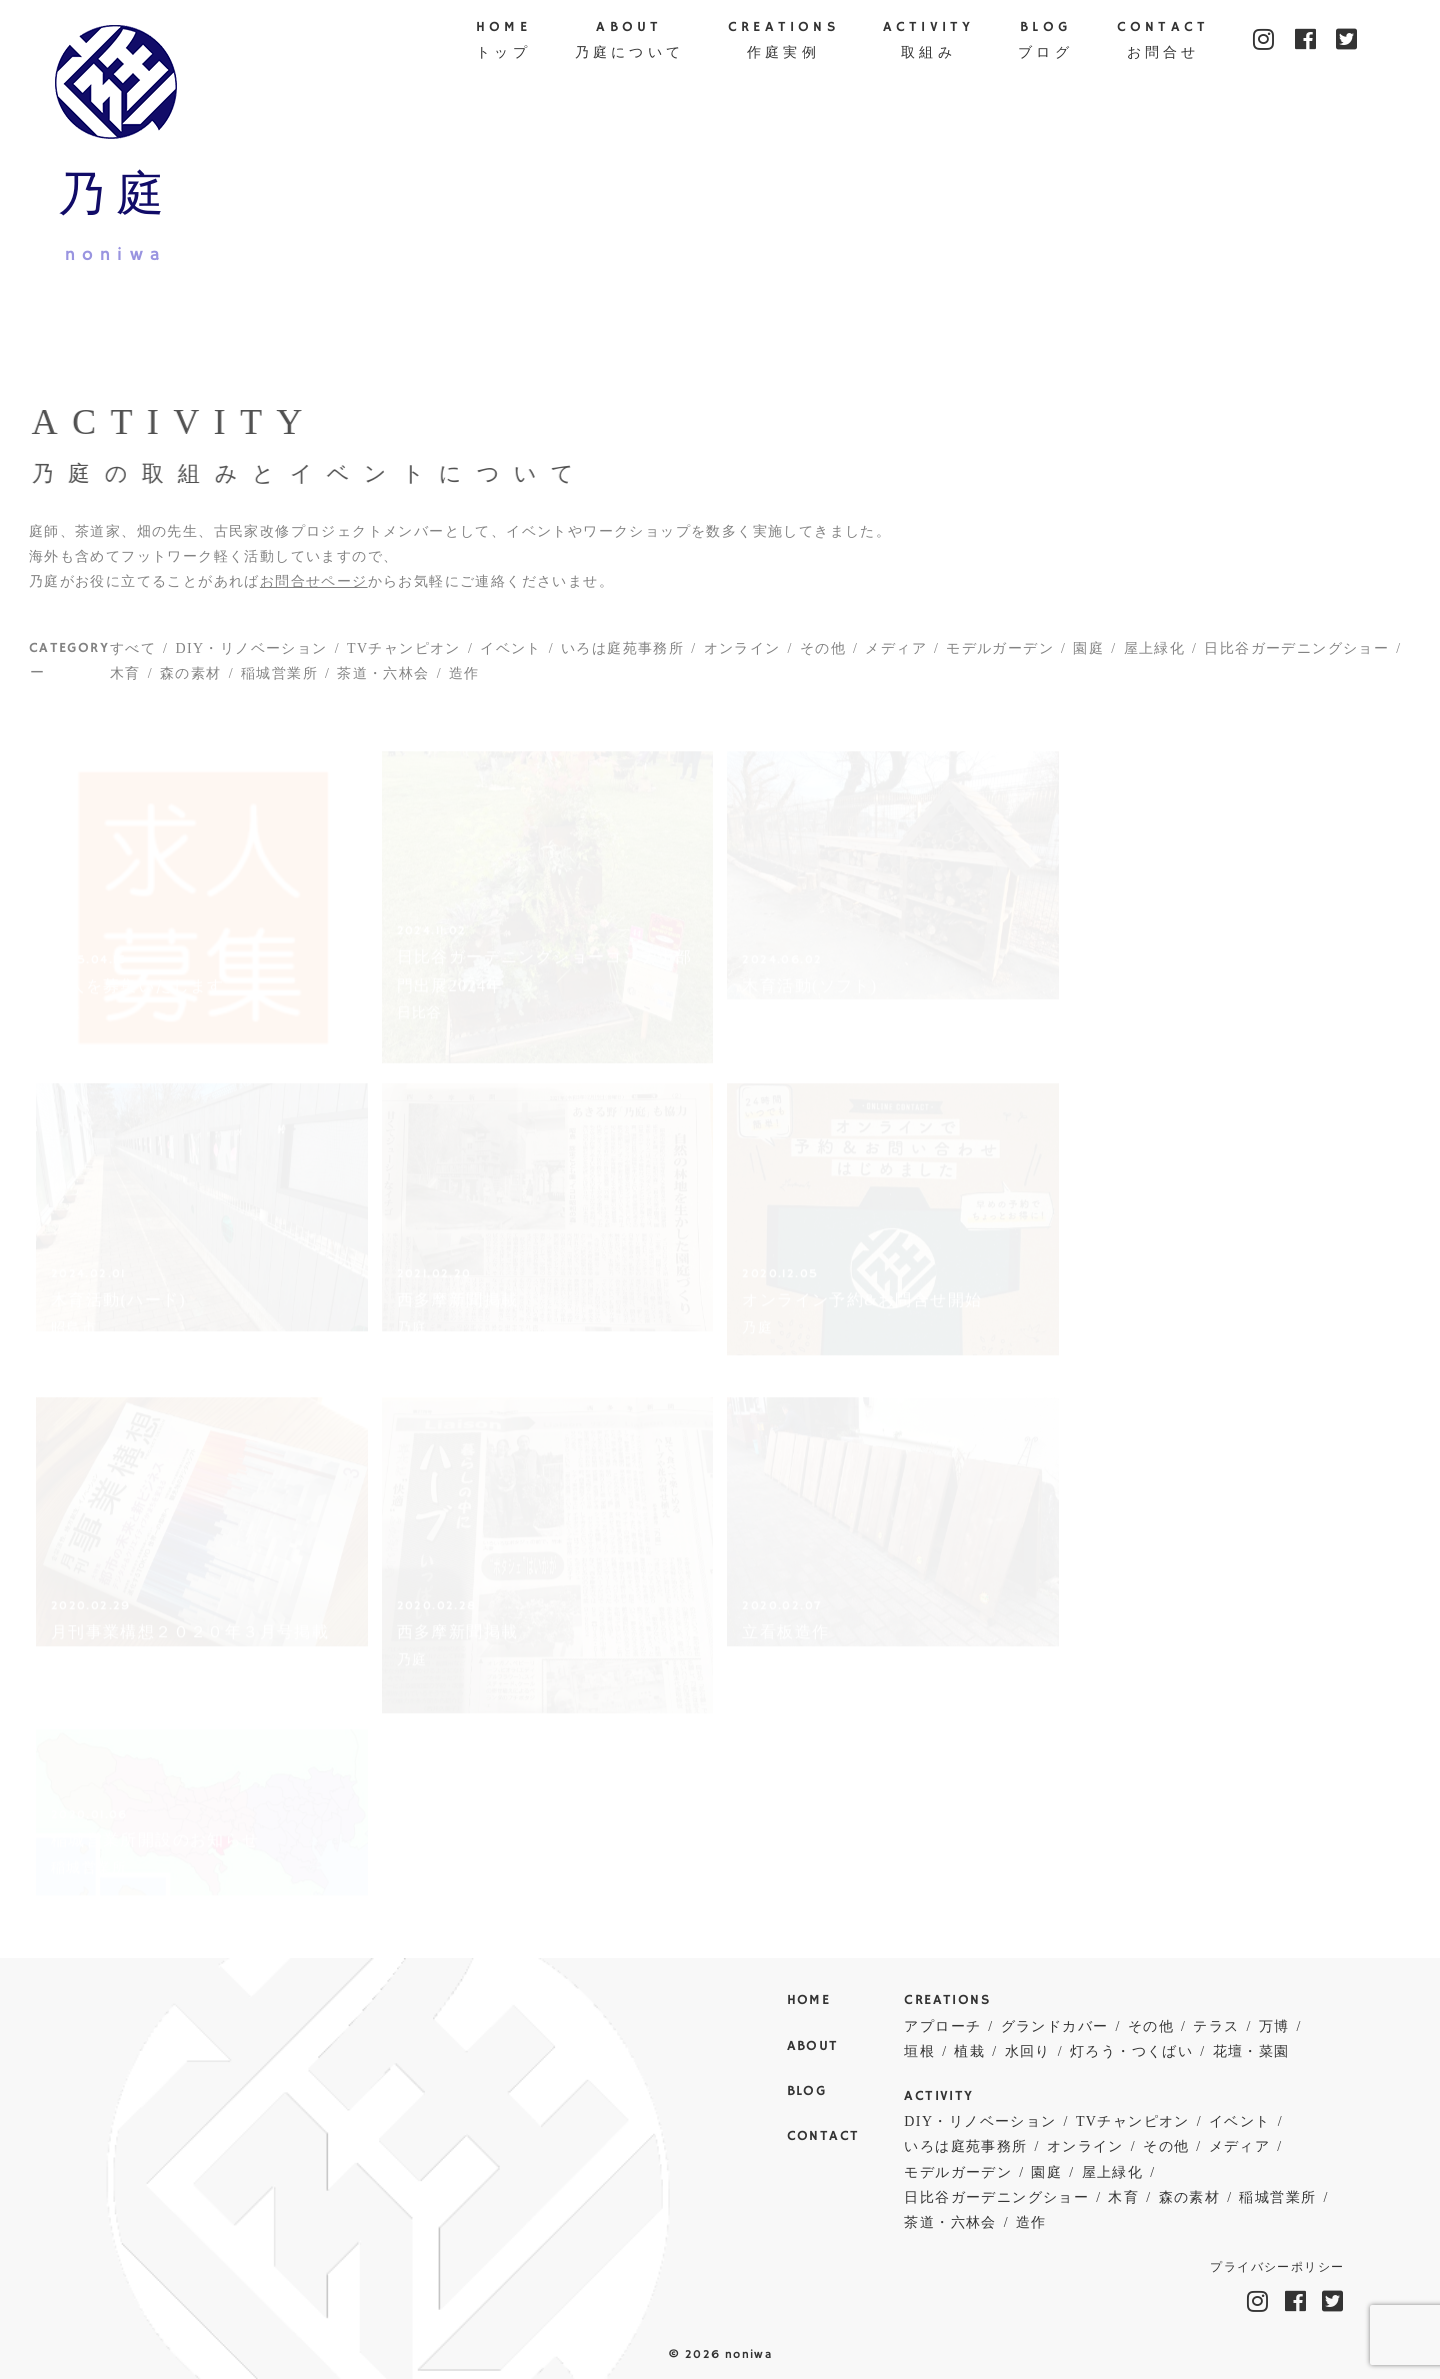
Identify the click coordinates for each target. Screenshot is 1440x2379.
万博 (1274, 2026)
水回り (1028, 2051)
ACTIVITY (929, 42)
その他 (823, 655)
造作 (464, 681)
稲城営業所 (279, 681)
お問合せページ (314, 588)
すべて (133, 655)
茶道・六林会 (383, 681)
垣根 (919, 2051)
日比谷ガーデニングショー (1296, 655)
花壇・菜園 (1251, 2051)
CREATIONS (783, 42)
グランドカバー (1055, 2026)
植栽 (969, 2051)
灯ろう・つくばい (1131, 2051)
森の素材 (191, 681)
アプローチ (942, 2026)
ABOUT (629, 42)
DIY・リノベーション (251, 655)
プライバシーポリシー (1277, 2268)
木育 (125, 681)
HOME (503, 42)
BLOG (1045, 42)
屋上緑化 (1155, 655)
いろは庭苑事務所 (622, 655)
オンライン (742, 655)
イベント (511, 655)
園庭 (1088, 655)
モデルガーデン (1000, 655)
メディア (896, 655)
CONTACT (1163, 42)
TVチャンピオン (404, 655)
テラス (1216, 2026)
